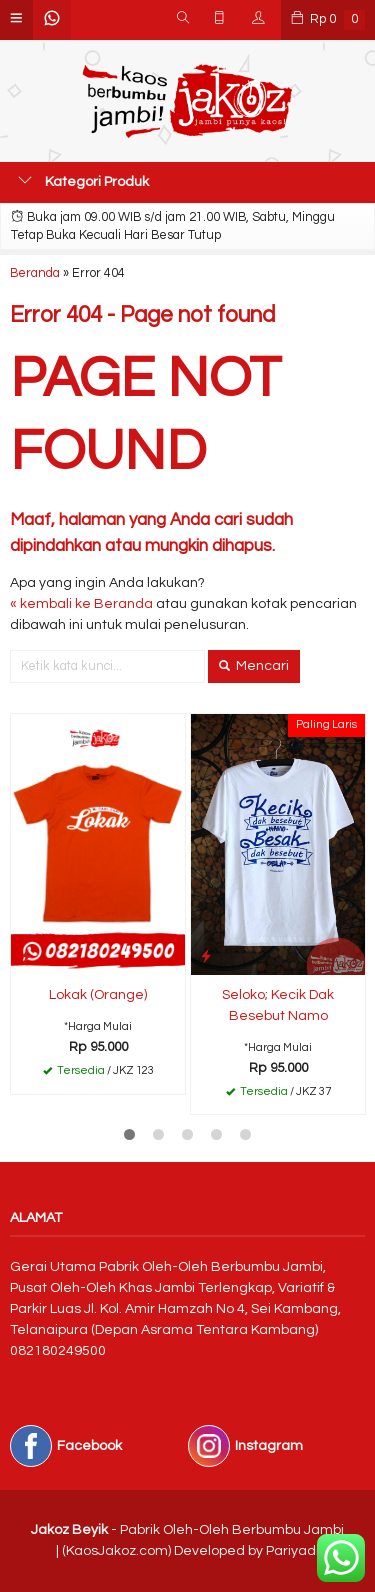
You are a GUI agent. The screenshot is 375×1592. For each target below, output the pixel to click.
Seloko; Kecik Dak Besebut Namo (278, 1005)
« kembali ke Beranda (81, 604)
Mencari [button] (254, 666)
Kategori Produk (83, 181)
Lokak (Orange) (98, 995)
